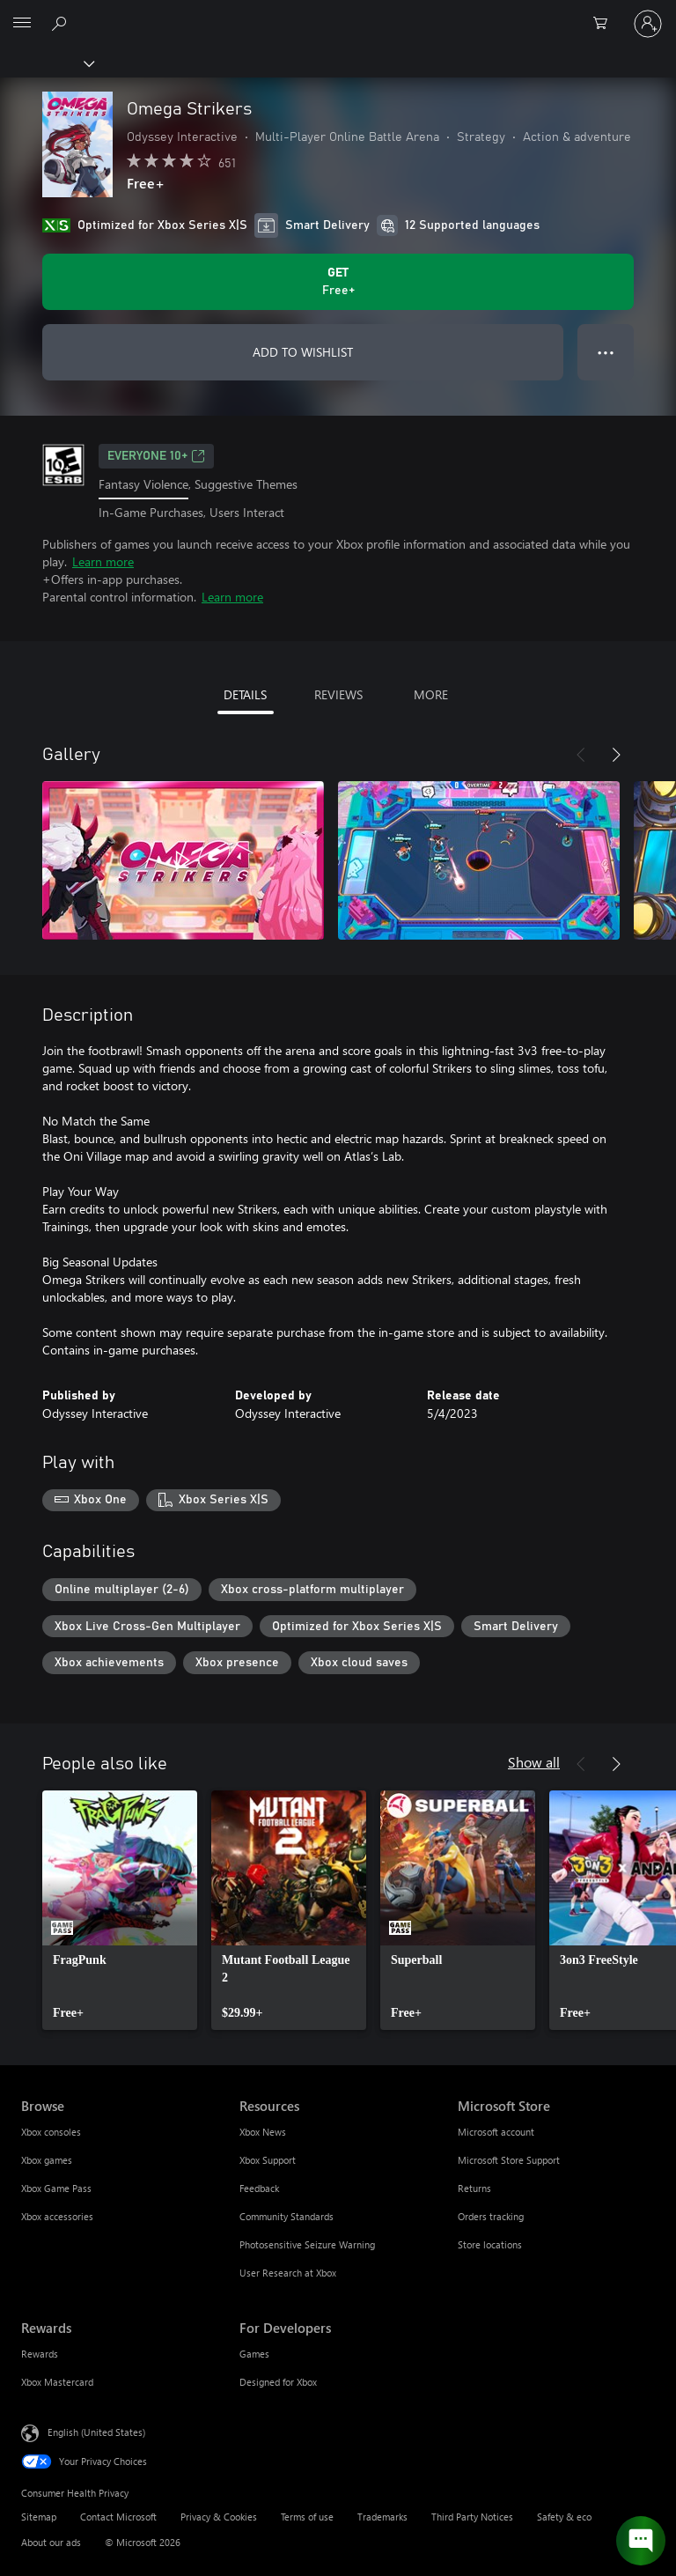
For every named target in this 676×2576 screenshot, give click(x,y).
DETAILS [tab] (245, 694)
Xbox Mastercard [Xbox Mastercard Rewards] (57, 2382)
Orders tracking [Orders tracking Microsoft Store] (491, 2216)
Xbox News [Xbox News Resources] (262, 2131)
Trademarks (382, 2516)
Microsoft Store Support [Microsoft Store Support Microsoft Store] (509, 2160)
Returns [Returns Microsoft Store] (474, 2188)
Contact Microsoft (118, 2516)
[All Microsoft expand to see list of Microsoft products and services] (22, 24)
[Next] (616, 754)
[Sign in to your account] (648, 24)
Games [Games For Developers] (254, 2353)
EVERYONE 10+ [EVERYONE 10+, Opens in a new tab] (156, 456)
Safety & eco (564, 2516)
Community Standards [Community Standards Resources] (286, 2216)
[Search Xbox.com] (62, 23)
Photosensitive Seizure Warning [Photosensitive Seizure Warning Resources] (307, 2244)
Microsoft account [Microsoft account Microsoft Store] (496, 2131)
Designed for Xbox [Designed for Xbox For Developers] (278, 2382)
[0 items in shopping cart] (605, 24)
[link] (119, 1910)
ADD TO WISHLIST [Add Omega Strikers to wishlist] (303, 351)
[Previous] (581, 754)
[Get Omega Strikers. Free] (338, 282)
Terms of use (307, 2516)
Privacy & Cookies (218, 2516)
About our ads (51, 2542)
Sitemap (38, 2516)
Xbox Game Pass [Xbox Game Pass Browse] (56, 2188)
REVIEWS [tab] (338, 694)
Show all (534, 1762)
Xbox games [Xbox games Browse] (46, 2160)
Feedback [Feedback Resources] (259, 2188)
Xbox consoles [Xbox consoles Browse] (51, 2131)
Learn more (103, 561)
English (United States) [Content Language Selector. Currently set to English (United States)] (96, 2432)
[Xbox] (46, 63)
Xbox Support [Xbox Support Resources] (267, 2160)
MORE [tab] (431, 694)
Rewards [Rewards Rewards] (39, 2353)
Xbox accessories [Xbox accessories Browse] (57, 2216)
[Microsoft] (337, 13)
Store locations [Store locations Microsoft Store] (490, 2244)
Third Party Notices (472, 2516)
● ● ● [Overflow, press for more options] (606, 352)
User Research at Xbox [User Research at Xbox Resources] (287, 2272)
